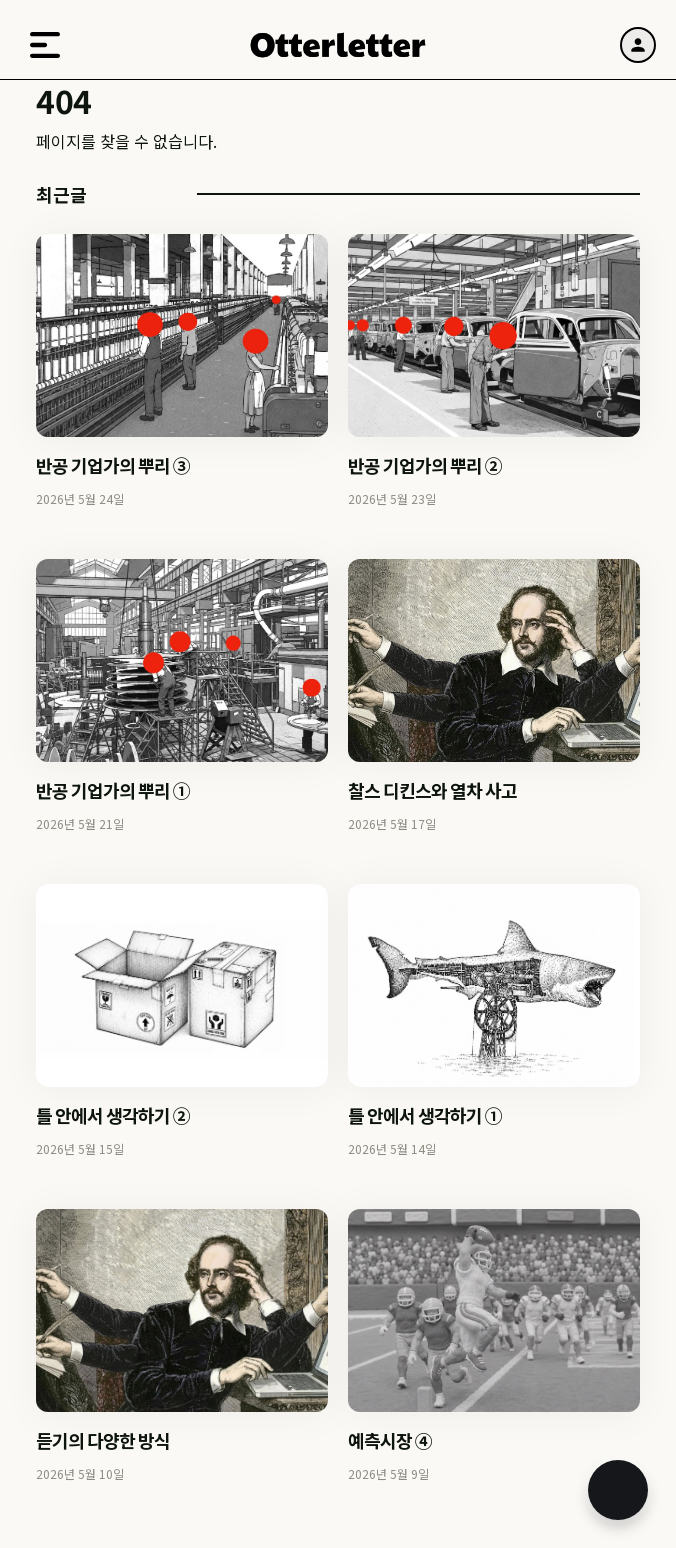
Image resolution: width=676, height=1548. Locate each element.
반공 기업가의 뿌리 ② (425, 465)
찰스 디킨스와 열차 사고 (432, 790)
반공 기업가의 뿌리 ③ (113, 465)
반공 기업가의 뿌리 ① (113, 790)
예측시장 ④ (390, 1440)
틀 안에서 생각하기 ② (113, 1115)
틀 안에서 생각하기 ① (425, 1115)
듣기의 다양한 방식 (103, 1440)
